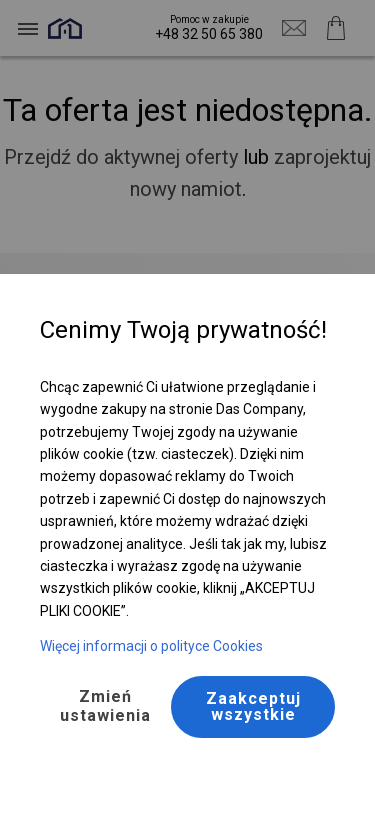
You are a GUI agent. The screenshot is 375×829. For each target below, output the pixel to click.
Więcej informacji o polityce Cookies (151, 646)
